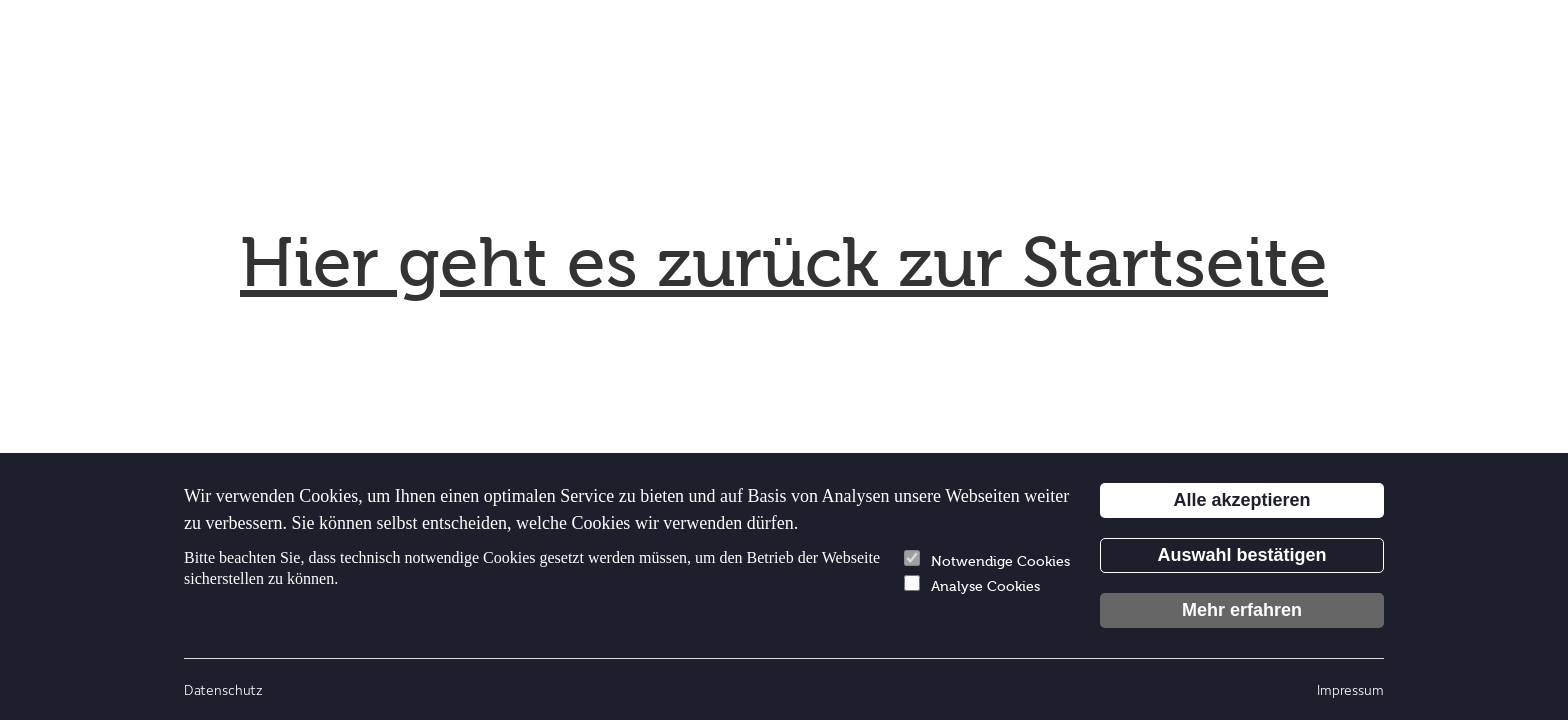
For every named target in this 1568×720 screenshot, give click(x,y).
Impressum (1350, 689)
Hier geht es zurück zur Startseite (784, 262)
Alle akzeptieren (1241, 500)
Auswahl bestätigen (1241, 555)
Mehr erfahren (1242, 610)
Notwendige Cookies (987, 559)
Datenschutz (223, 689)
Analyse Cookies (972, 584)
